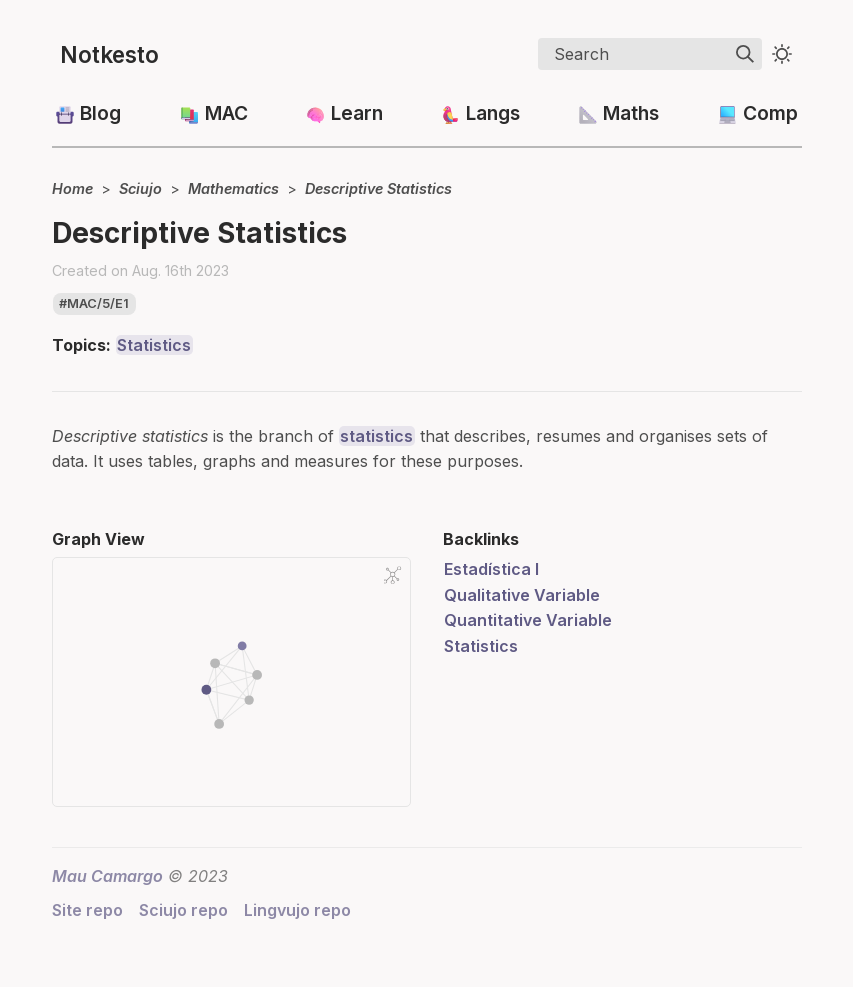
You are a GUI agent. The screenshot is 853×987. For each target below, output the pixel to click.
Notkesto (109, 54)
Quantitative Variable (528, 620)
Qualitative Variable (522, 595)
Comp (770, 113)
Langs (493, 113)
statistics (376, 436)
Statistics (154, 345)
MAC (226, 113)
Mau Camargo (107, 876)
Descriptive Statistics (378, 188)
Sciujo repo (183, 910)
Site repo (87, 910)
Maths (631, 113)
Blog (100, 113)
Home (72, 188)
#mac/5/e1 (94, 303)
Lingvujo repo (297, 910)
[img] (745, 54)
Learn (357, 113)
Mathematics (233, 188)
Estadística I (491, 569)
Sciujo (140, 188)
